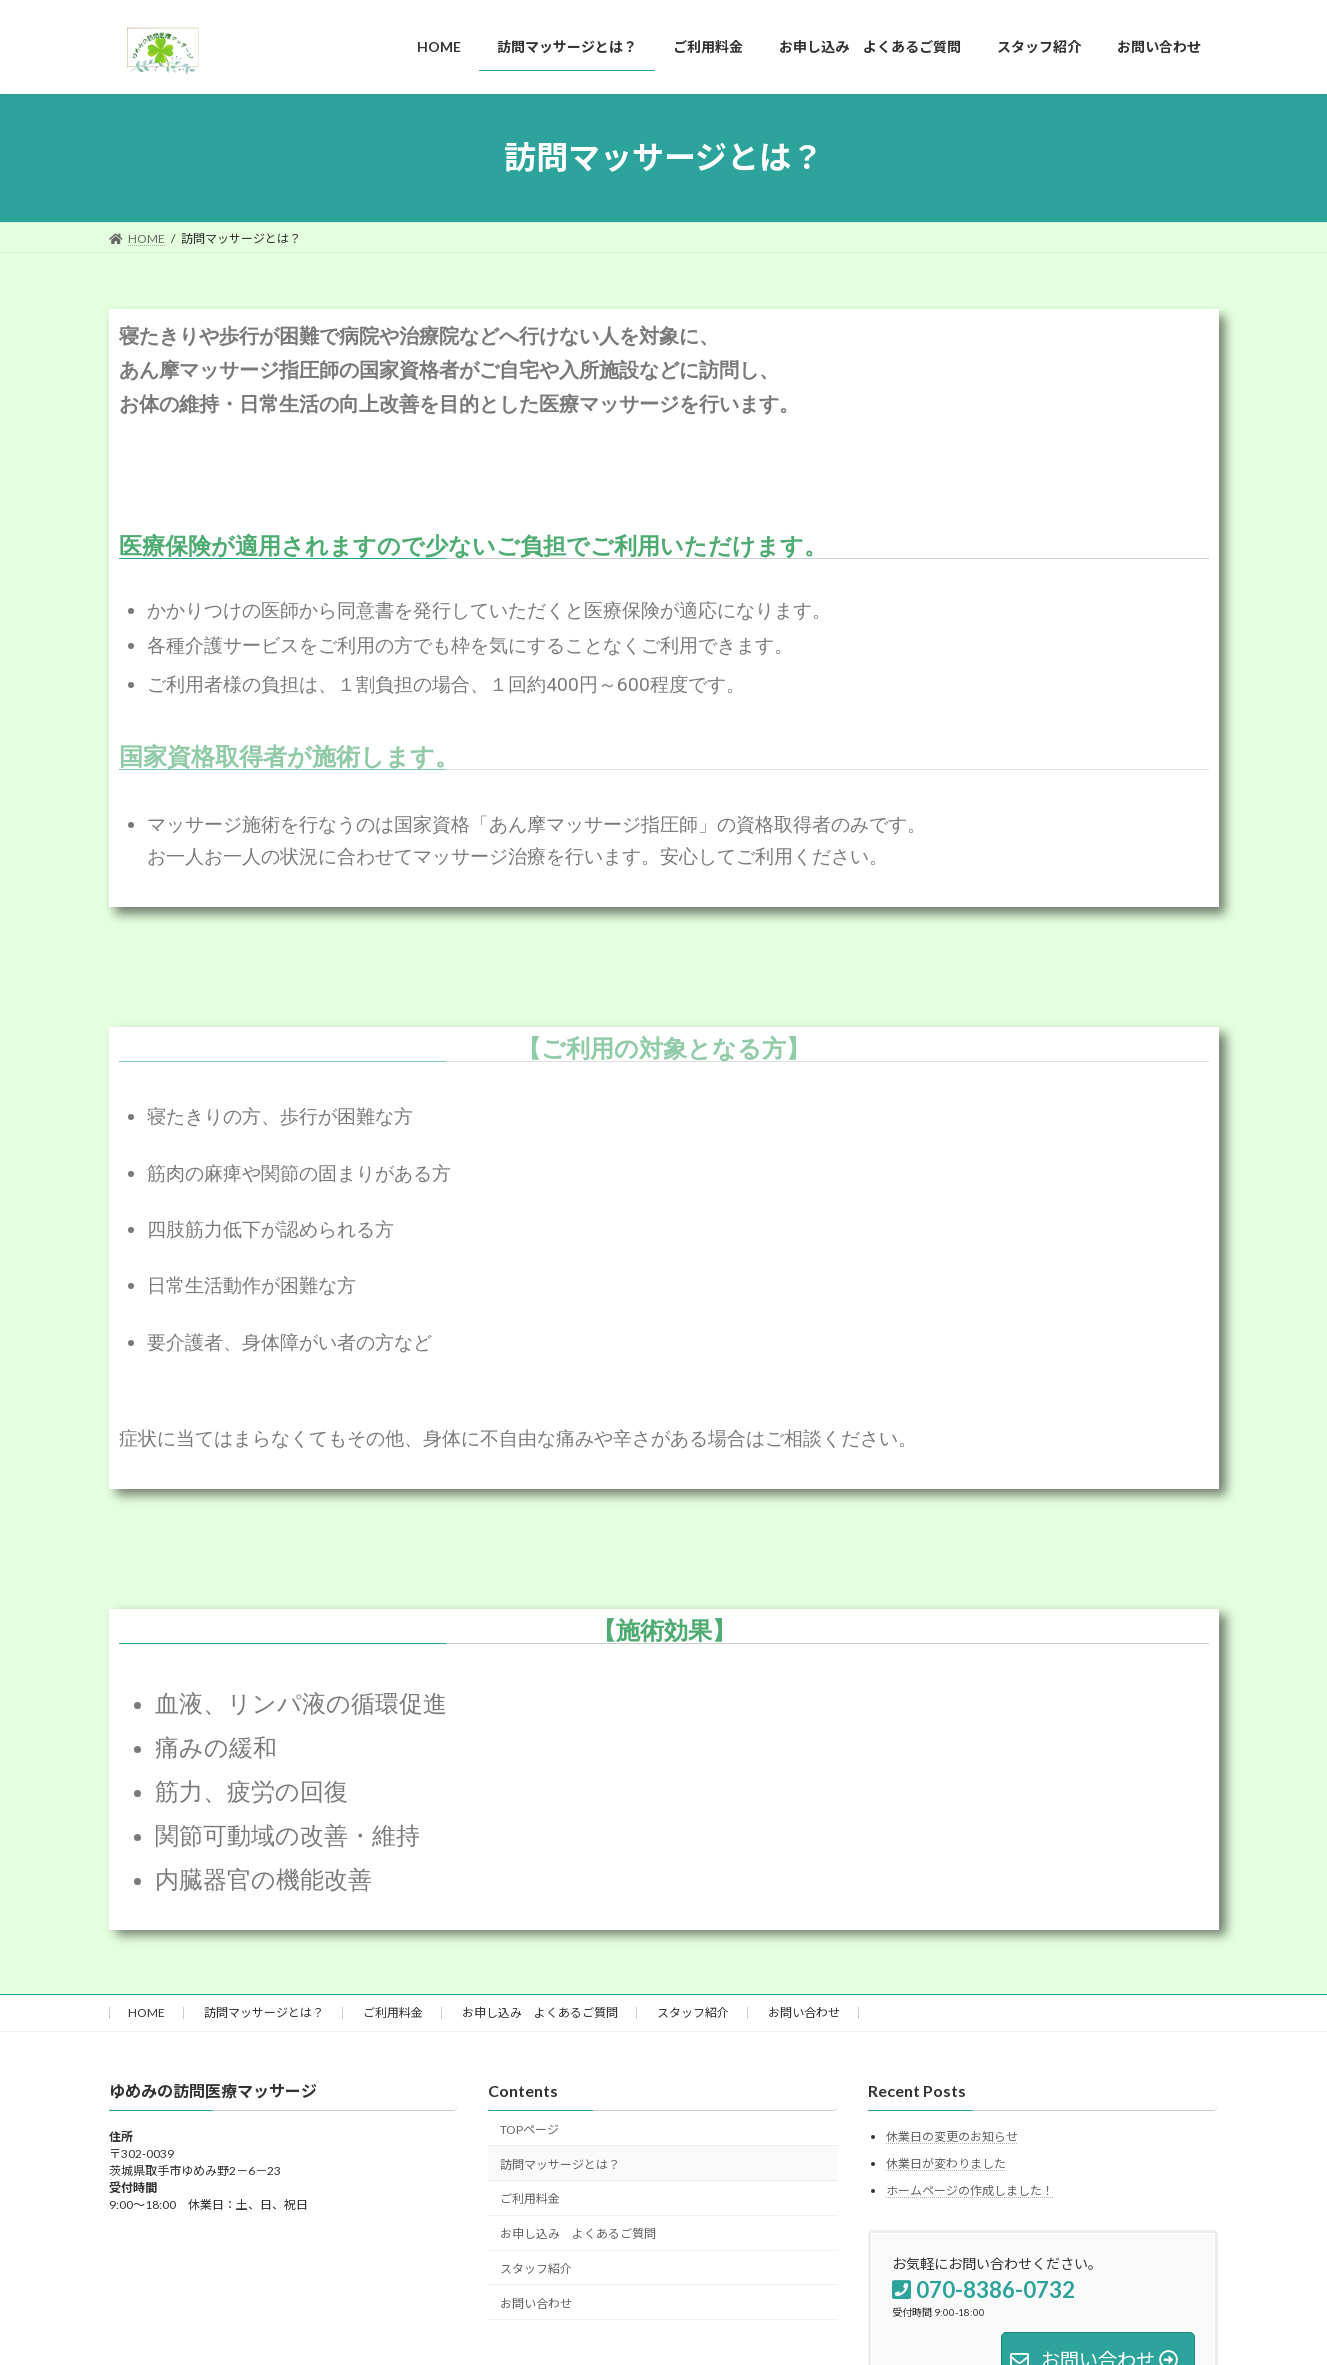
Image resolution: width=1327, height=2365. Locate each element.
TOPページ (529, 2129)
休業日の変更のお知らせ (952, 2137)
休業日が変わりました (946, 2163)
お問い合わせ (804, 2012)
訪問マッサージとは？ (264, 2012)
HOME (146, 2012)
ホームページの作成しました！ (970, 2190)
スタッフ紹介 (693, 2012)
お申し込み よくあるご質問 (540, 2012)
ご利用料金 (393, 2012)
